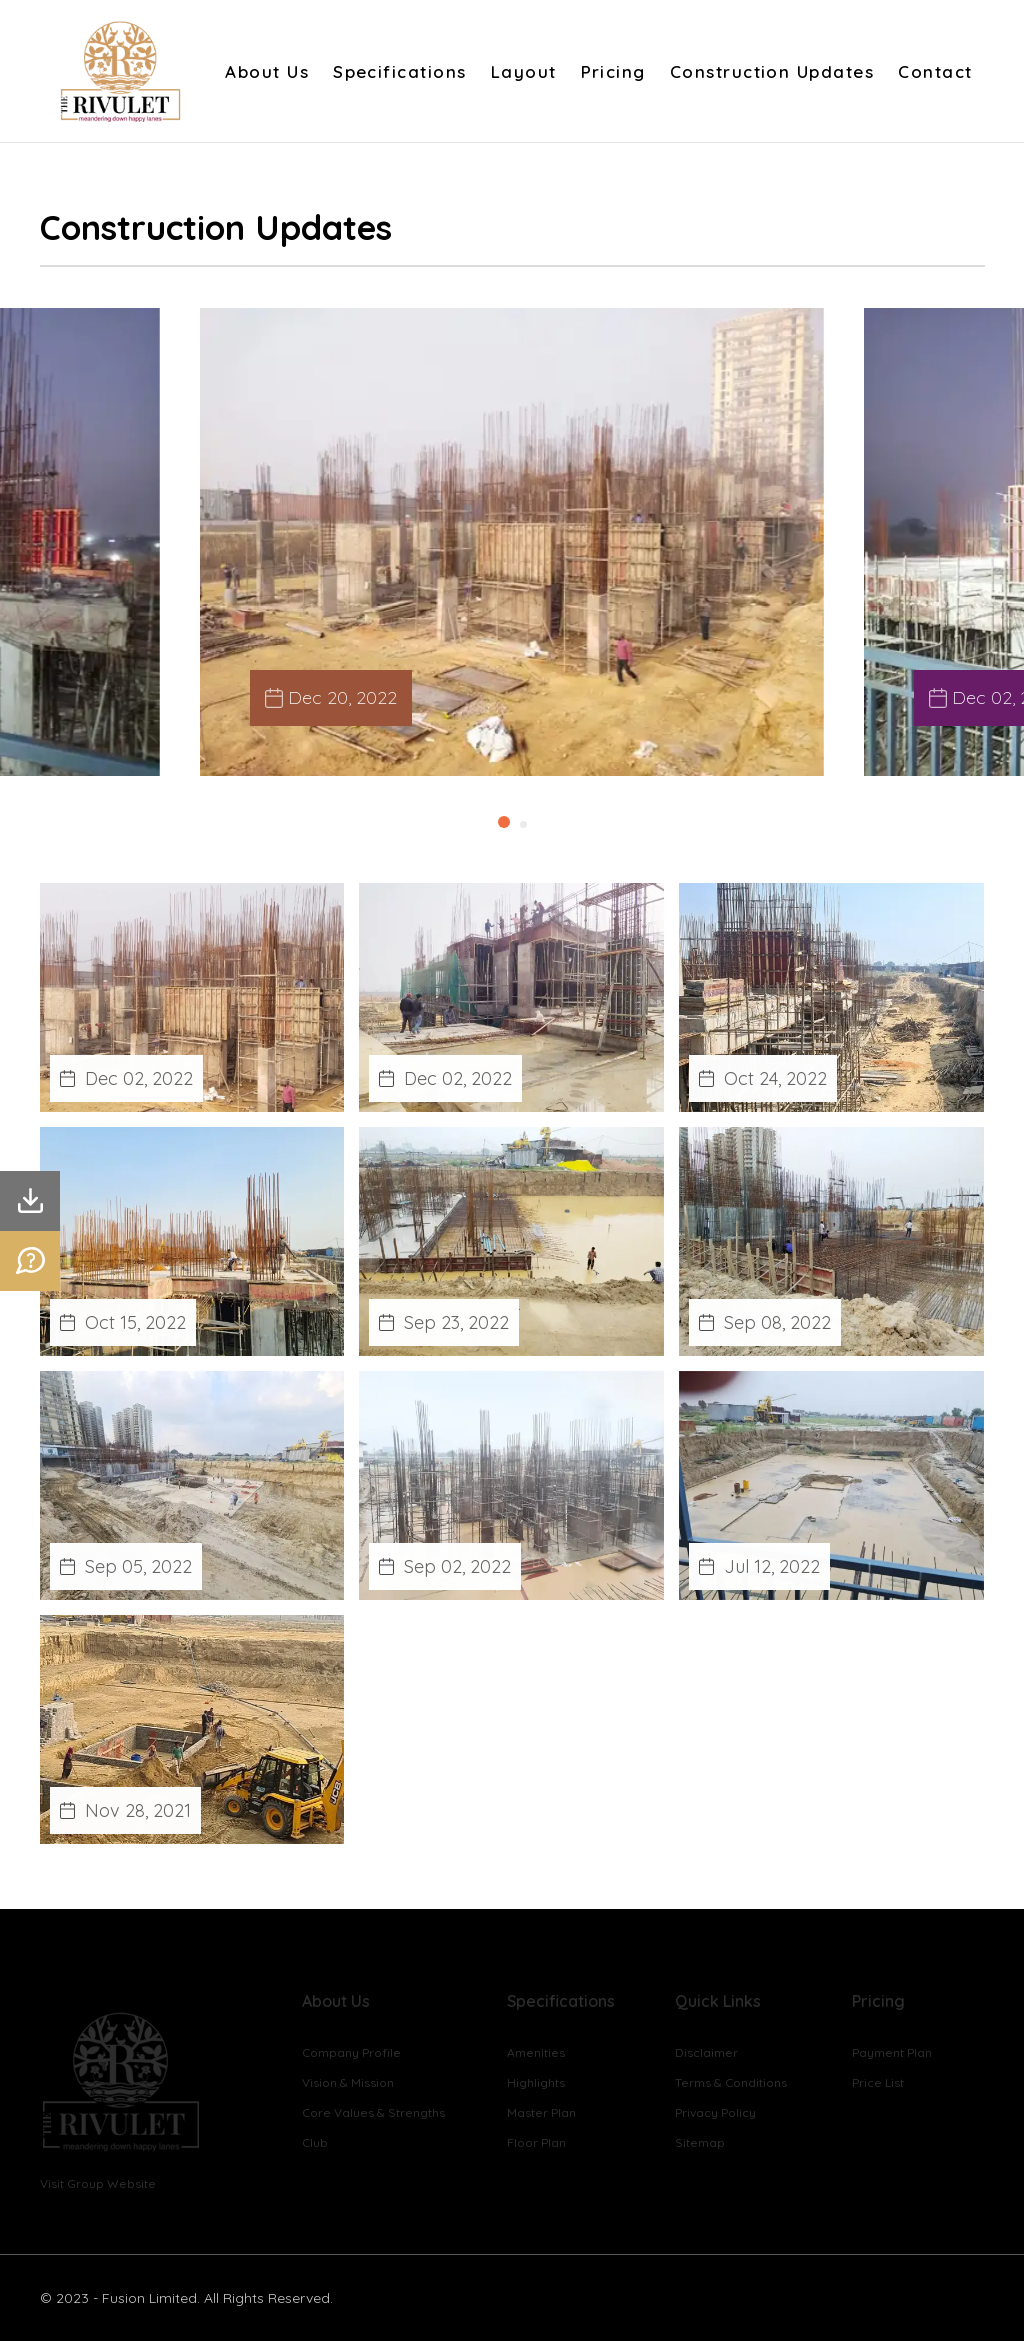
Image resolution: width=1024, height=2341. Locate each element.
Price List (878, 2082)
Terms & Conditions (731, 2082)
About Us (267, 71)
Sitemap (700, 2142)
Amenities (536, 2052)
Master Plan (541, 2112)
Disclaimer (706, 2052)
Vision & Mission (348, 2082)
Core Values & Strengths (373, 2112)
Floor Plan (536, 2142)
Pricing (613, 71)
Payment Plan (892, 2052)
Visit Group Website (98, 2183)
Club (315, 2142)
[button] (504, 822)
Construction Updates (772, 71)
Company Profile (351, 2052)
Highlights (536, 2082)
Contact (935, 71)
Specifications (400, 71)
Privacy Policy (715, 2112)
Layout (524, 71)
